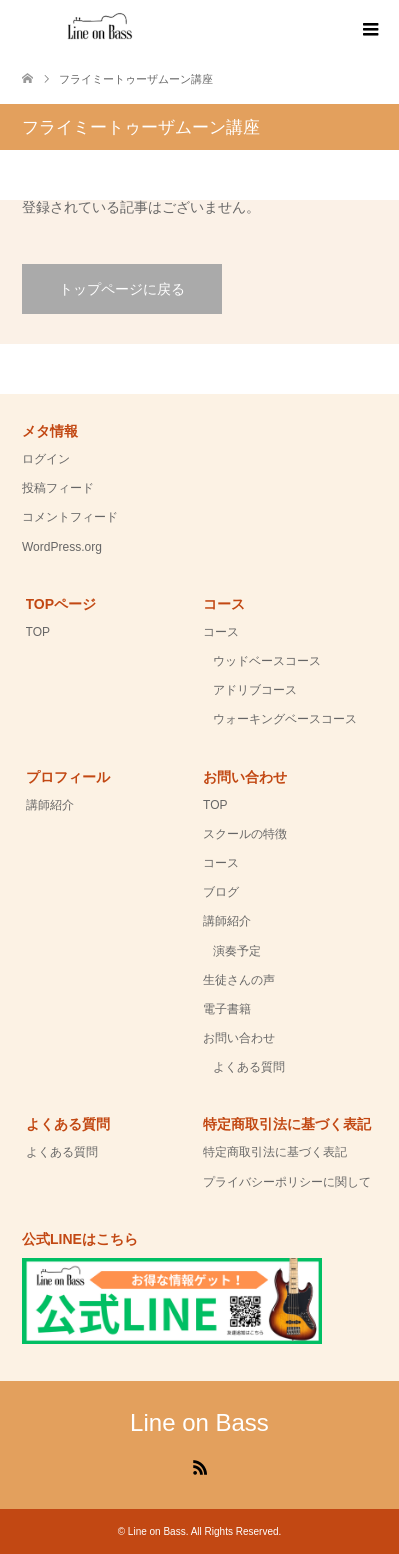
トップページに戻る (122, 289)
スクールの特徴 (245, 834)
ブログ (221, 892)
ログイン (46, 459)
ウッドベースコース (267, 661)
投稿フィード (58, 488)
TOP (38, 632)
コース (221, 632)
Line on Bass (199, 1422)
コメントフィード (70, 517)
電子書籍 (227, 1009)
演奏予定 (237, 951)
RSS (200, 1466)
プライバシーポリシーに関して (287, 1182)
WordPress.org (62, 547)
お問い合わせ (239, 1038)
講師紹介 (50, 805)
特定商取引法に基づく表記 (275, 1152)
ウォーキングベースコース (285, 719)
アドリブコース (255, 690)
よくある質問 (249, 1067)
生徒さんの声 (239, 980)
